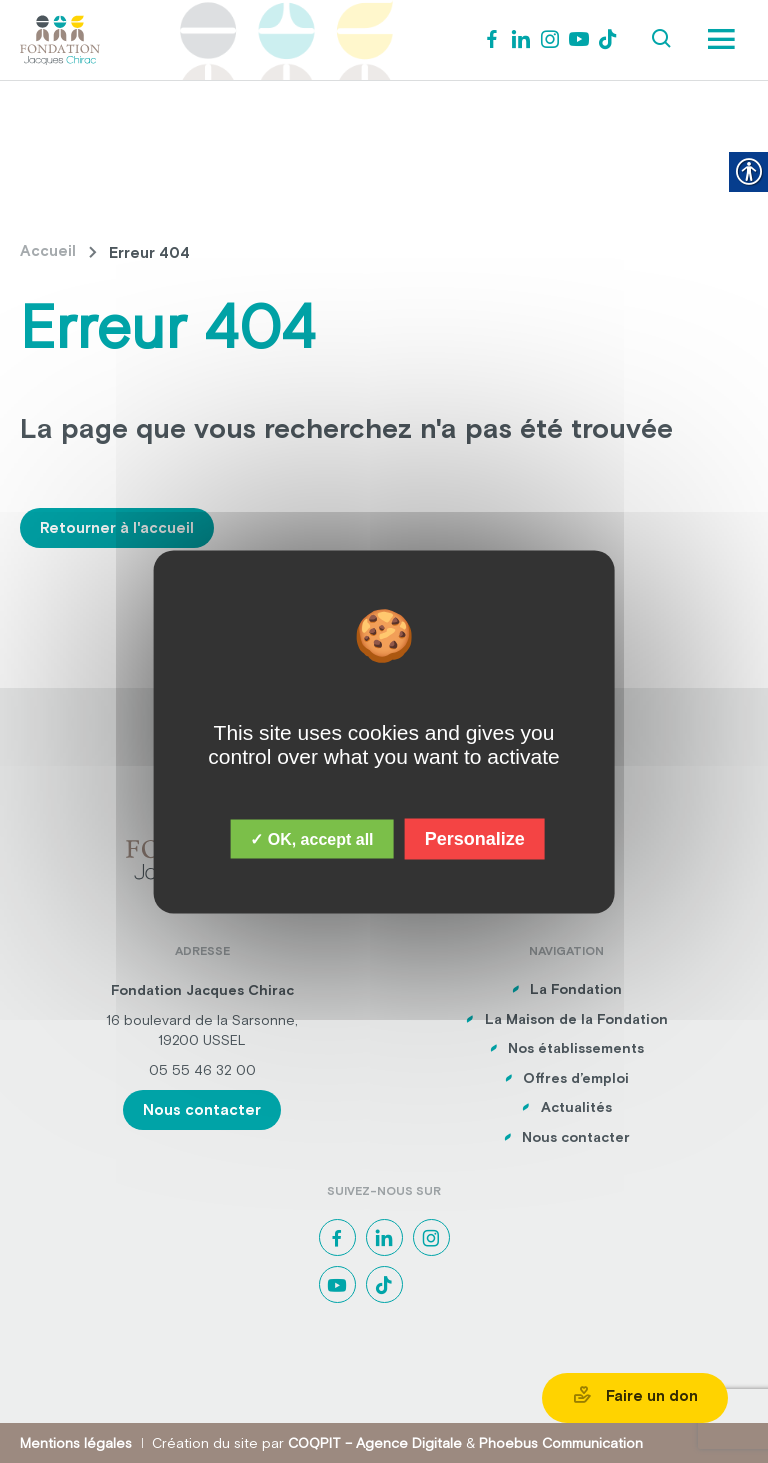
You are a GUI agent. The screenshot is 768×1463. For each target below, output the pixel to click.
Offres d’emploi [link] (576, 1078)
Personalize (475, 838)
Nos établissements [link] (576, 1048)
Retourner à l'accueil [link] (117, 527)
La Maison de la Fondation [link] (576, 1019)
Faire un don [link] (635, 1395)
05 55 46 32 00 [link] (202, 1070)
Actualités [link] (576, 1107)
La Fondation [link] (576, 989)
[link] (60, 38)
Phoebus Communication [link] (561, 1443)
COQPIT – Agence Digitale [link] (375, 1443)
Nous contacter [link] (202, 1109)
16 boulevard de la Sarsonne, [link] (202, 1020)
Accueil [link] (48, 250)
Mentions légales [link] (76, 1443)
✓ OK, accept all (311, 838)
